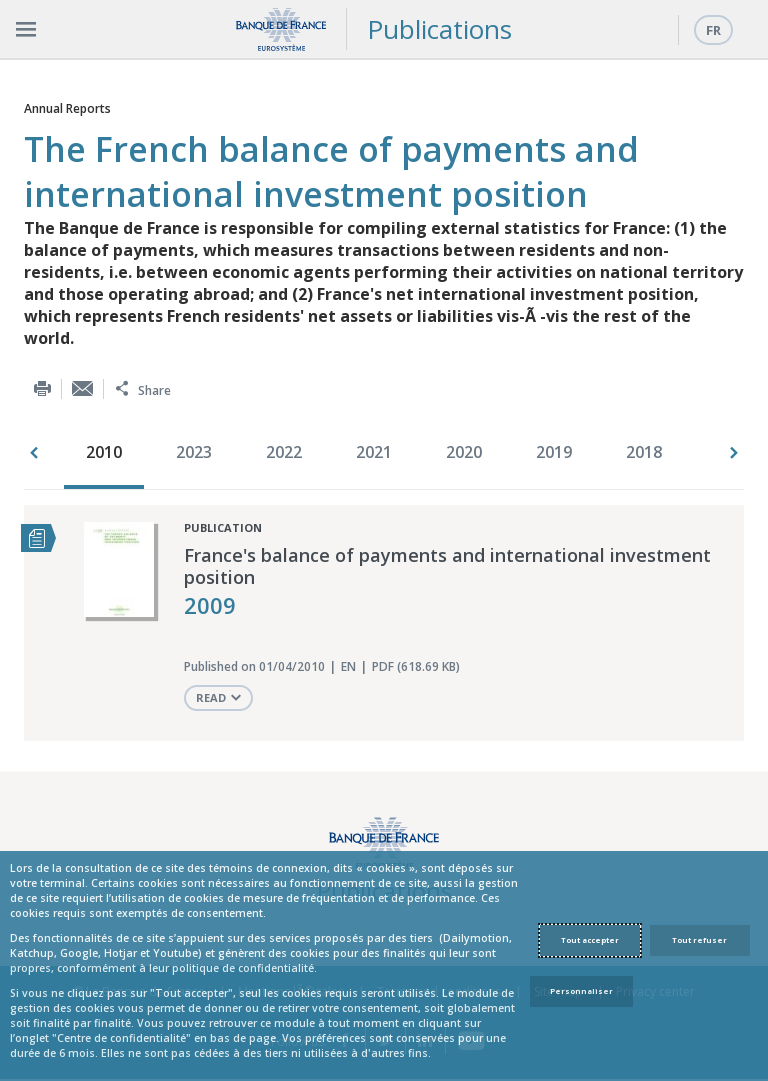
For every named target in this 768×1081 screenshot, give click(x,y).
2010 (104, 452)
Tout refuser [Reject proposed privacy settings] (699, 940)
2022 (284, 452)
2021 (374, 452)
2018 (644, 452)
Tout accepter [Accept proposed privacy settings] (590, 940)
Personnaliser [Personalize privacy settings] (581, 991)
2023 (194, 452)
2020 (464, 452)
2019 (554, 452)
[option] (109, 454)
